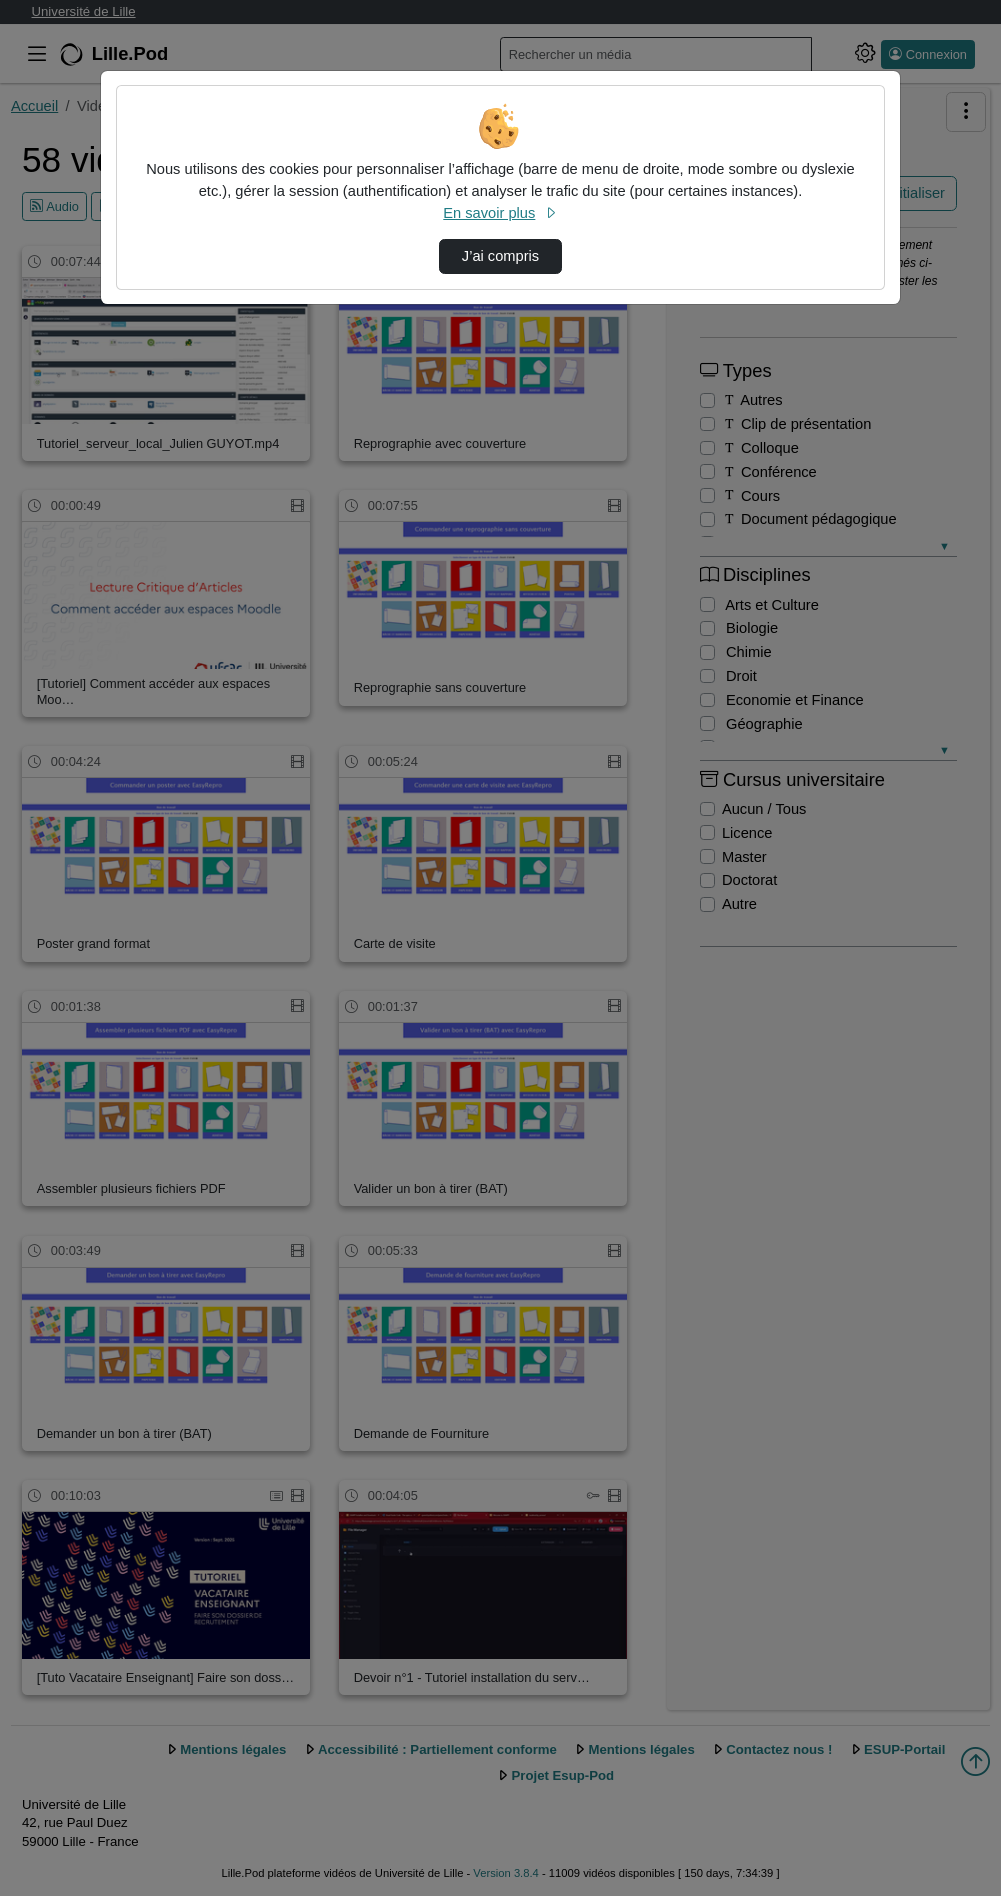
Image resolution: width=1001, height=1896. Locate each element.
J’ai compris (500, 256)
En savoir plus (500, 213)
